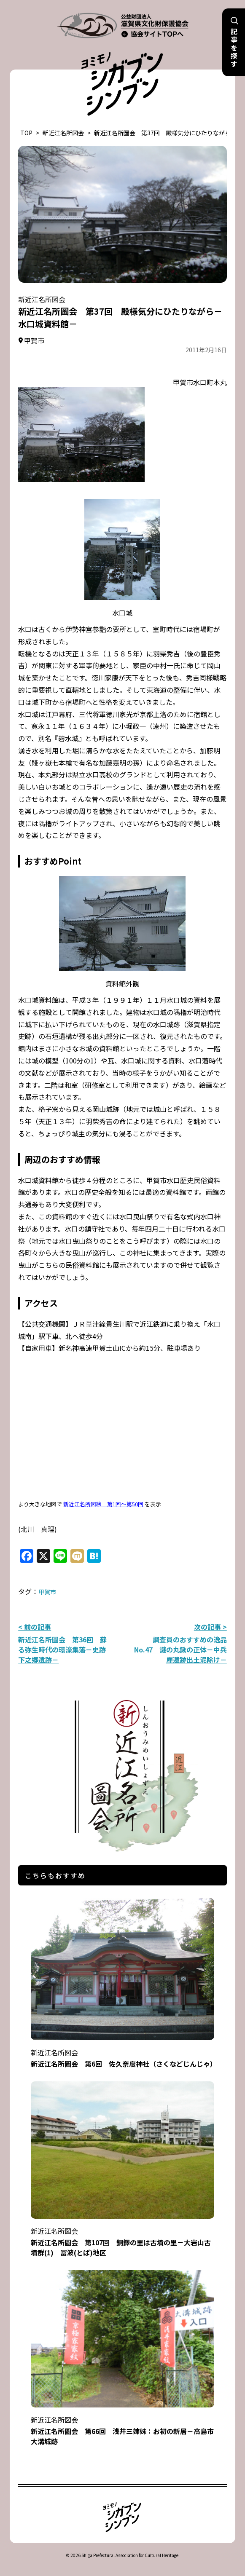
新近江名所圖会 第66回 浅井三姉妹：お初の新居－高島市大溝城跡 (122, 2425)
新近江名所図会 (63, 133)
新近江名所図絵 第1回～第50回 (103, 1504)
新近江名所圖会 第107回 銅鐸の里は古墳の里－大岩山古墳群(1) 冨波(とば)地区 (122, 2236)
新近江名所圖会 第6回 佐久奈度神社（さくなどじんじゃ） (124, 2052)
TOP (26, 133)
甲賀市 (47, 1592)
